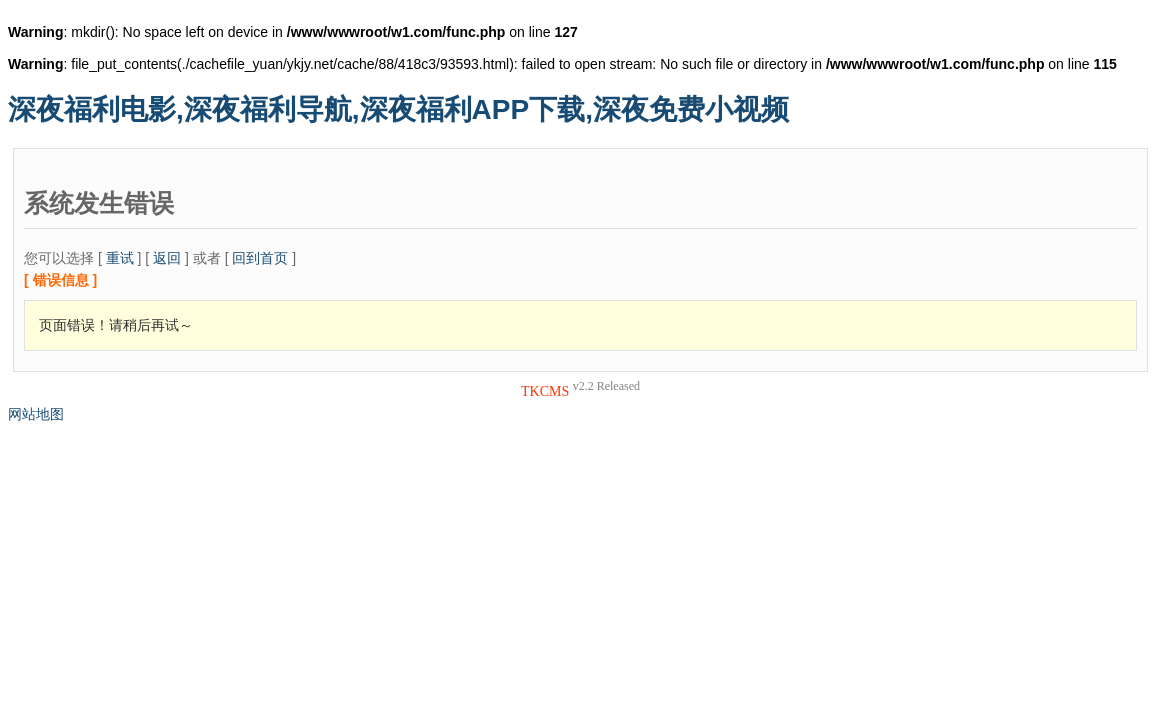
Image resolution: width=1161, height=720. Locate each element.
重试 (120, 258)
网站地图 (36, 414)
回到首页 (260, 258)
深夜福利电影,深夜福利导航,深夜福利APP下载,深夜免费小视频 (398, 109)
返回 (167, 258)
